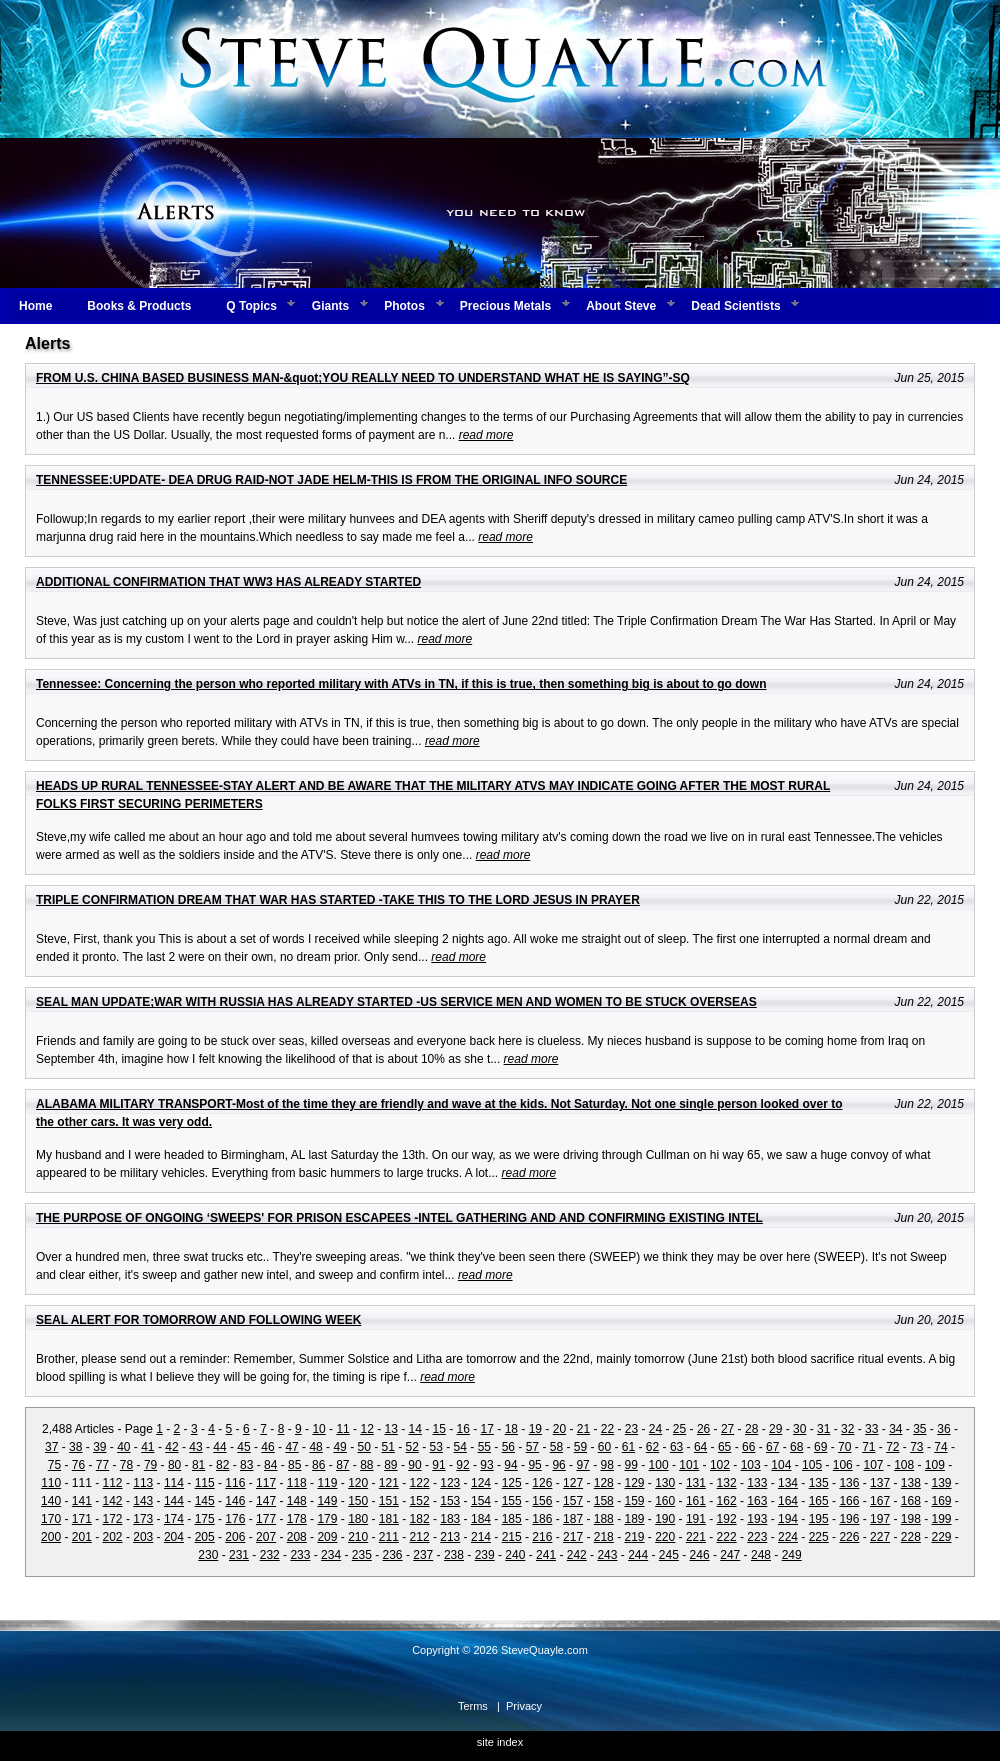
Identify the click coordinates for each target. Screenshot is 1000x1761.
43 (195, 1447)
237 (423, 1555)
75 (54, 1465)
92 (462, 1465)
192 (727, 1519)
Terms (473, 1706)
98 (606, 1465)
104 (781, 1465)
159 (634, 1501)
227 (880, 1537)
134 (788, 1483)
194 (788, 1519)
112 (113, 1483)
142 (113, 1501)
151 (389, 1501)
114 (174, 1483)
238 (454, 1555)
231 (239, 1555)
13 (390, 1429)
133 (757, 1483)
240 (515, 1555)
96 (558, 1465)
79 (150, 1465)
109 (935, 1465)
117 (266, 1483)
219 (634, 1537)
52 (412, 1447)
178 (297, 1519)
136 (849, 1483)
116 (235, 1483)
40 (123, 1447)
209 (327, 1537)
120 (358, 1483)
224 (788, 1537)
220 (665, 1537)
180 (358, 1519)
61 (628, 1447)
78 (126, 1465)
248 (761, 1555)
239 (485, 1555)
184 (481, 1519)
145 (205, 1501)
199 (942, 1519)
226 (849, 1537)
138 (911, 1483)
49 (339, 1447)
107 (873, 1465)
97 (582, 1465)
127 (573, 1483)
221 (696, 1537)
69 (820, 1447)
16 (463, 1429)
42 (171, 1447)
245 (669, 1555)
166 (849, 1501)
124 (481, 1483)
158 (604, 1501)
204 (174, 1537)
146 (235, 1501)
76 (78, 1465)
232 (270, 1555)
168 (911, 1501)
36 (943, 1429)
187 (573, 1519)
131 (696, 1483)
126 (542, 1483)
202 (113, 1537)
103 (751, 1465)
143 (143, 1501)
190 (665, 1519)
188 (604, 1519)
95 (534, 1465)
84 (270, 1465)
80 (174, 1465)
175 (205, 1519)
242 (577, 1555)
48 (315, 1447)
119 (327, 1483)
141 (82, 1501)
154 (481, 1501)
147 (266, 1501)
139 (942, 1483)
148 (297, 1501)
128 (604, 1483)
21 (583, 1429)
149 (327, 1501)
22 (607, 1429)
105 (812, 1465)
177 (266, 1519)
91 (438, 1465)
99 (631, 1465)
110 (51, 1483)
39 (99, 1447)
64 (700, 1447)
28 (751, 1429)
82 (222, 1465)
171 (82, 1519)
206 (235, 1537)
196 (849, 1519)
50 (363, 1447)
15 (439, 1429)
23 (631, 1429)
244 (638, 1555)
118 (297, 1483)
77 (102, 1465)
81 (198, 1465)
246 (700, 1555)
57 (532, 1447)
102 (720, 1465)
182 (420, 1519)
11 (342, 1429)
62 (652, 1447)
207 (266, 1537)
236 (393, 1555)
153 (450, 1501)
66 (748, 1447)
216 (542, 1537)
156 (542, 1501)
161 (696, 1501)
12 (366, 1429)
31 (823, 1429)
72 (892, 1447)
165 (819, 1501)
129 (634, 1483)
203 (143, 1537)
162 (727, 1501)
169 (942, 1501)
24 (655, 1429)
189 (634, 1519)
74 (940, 1447)
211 (389, 1537)
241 (546, 1555)
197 (880, 1519)
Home (35, 306)
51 (388, 1447)
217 (573, 1537)
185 (512, 1519)
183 (450, 1519)
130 (665, 1483)
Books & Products (139, 306)
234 (331, 1555)
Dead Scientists (735, 306)
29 (775, 1429)
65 (724, 1447)
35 (919, 1429)
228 (911, 1537)
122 (420, 1483)
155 (512, 1501)
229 (942, 1537)
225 (819, 1537)
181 (389, 1519)
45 (243, 1447)
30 (799, 1429)
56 (508, 1447)
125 (512, 1483)
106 (843, 1465)
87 (342, 1465)
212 (420, 1537)
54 (460, 1447)
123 (450, 1483)
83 (246, 1465)
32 (847, 1429)
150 (358, 1501)
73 (916, 1447)
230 (208, 1555)
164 (788, 1501)
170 (51, 1519)
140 (51, 1501)
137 (880, 1483)
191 (696, 1519)
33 (871, 1429)
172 (113, 1519)
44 (219, 1447)
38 (75, 1447)
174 (174, 1519)
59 (580, 1447)
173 (143, 1519)
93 (486, 1465)
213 (450, 1537)
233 (300, 1555)
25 (679, 1429)
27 (727, 1429)
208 (297, 1537)
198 (911, 1519)
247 (730, 1555)
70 (844, 1447)
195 (819, 1519)
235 (362, 1555)
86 (318, 1465)
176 (235, 1519)
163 (757, 1501)
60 (604, 1447)
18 (511, 1429)
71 (868, 1447)
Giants (330, 306)
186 (542, 1519)
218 (604, 1537)
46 (267, 1447)
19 (535, 1429)
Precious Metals (505, 306)
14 (415, 1429)
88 (366, 1465)
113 (143, 1483)
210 (358, 1537)
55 (484, 1447)
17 (487, 1429)
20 (559, 1429)
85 (294, 1465)
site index (500, 1742)
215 (512, 1537)
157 (573, 1501)
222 (727, 1537)
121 (389, 1483)
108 (904, 1465)
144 (174, 1501)
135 (819, 1483)
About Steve (621, 306)
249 (792, 1555)
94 (510, 1465)
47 (291, 1447)
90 (414, 1465)
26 (703, 1429)
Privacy (524, 1706)
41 (147, 1447)
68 (796, 1447)
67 (772, 1447)
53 (436, 1447)
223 (757, 1537)
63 (676, 1447)
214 (481, 1537)
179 (327, 1519)
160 (665, 1501)
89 (390, 1465)
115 (205, 1483)
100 (659, 1465)
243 (607, 1555)
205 (205, 1537)
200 (51, 1537)
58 (556, 1447)
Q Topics (251, 306)
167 (880, 1501)
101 (689, 1465)
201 (82, 1537)
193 (757, 1519)
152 (420, 1501)
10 (318, 1429)
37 (51, 1447)
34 (895, 1429)
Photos (404, 306)
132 (727, 1483)
